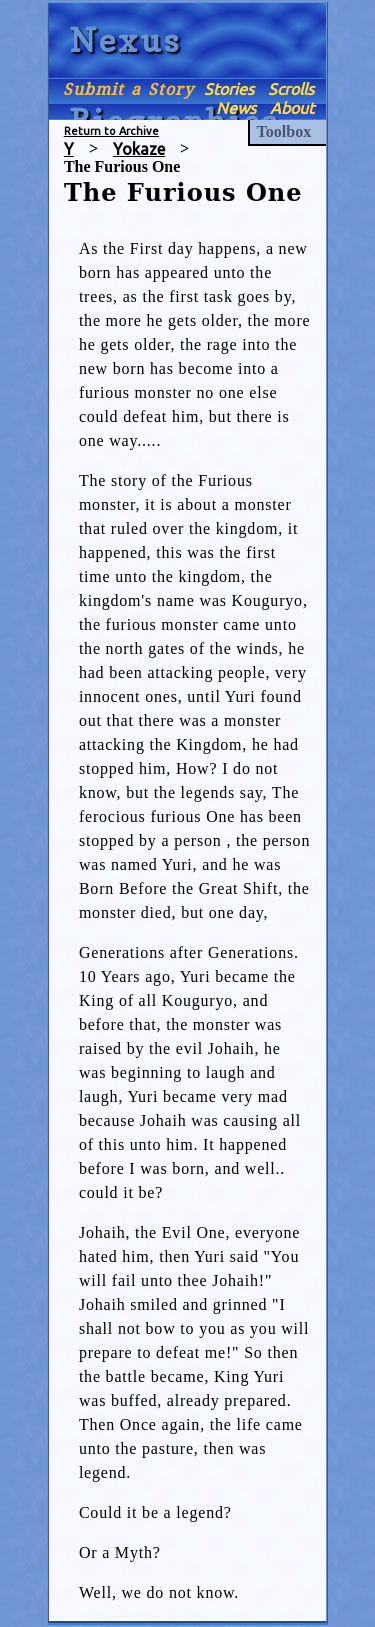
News (236, 108)
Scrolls (291, 89)
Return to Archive (111, 131)
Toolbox (284, 131)
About (292, 108)
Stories (229, 89)
